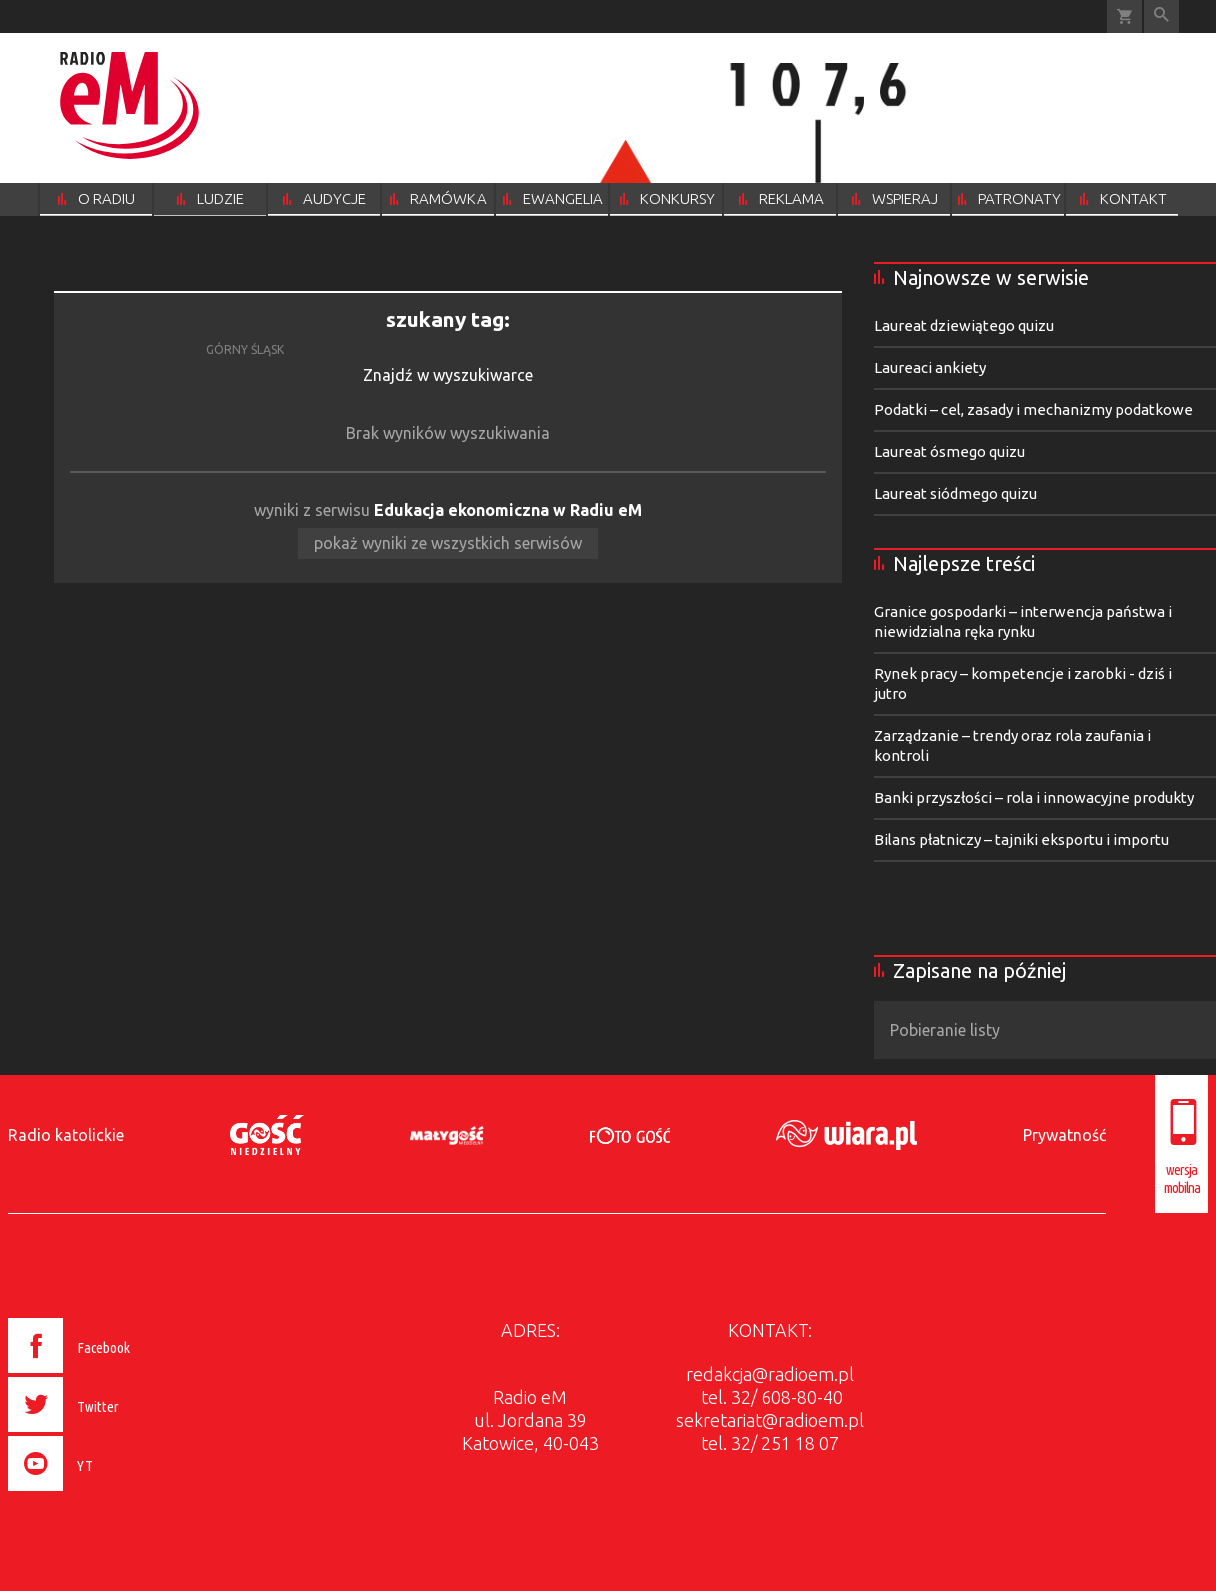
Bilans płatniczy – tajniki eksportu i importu (1021, 839)
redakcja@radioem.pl (770, 1374)
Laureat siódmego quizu (955, 493)
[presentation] (111, 1494)
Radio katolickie (66, 1135)
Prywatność (1064, 1135)
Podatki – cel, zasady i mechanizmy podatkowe (1033, 409)
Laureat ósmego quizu (949, 451)
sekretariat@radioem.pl (770, 1420)
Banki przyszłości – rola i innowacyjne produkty (1034, 797)
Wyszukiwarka (1161, 16)
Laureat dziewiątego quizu (964, 325)
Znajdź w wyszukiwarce (448, 375)
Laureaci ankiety (930, 367)
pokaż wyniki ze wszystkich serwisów (448, 543)
